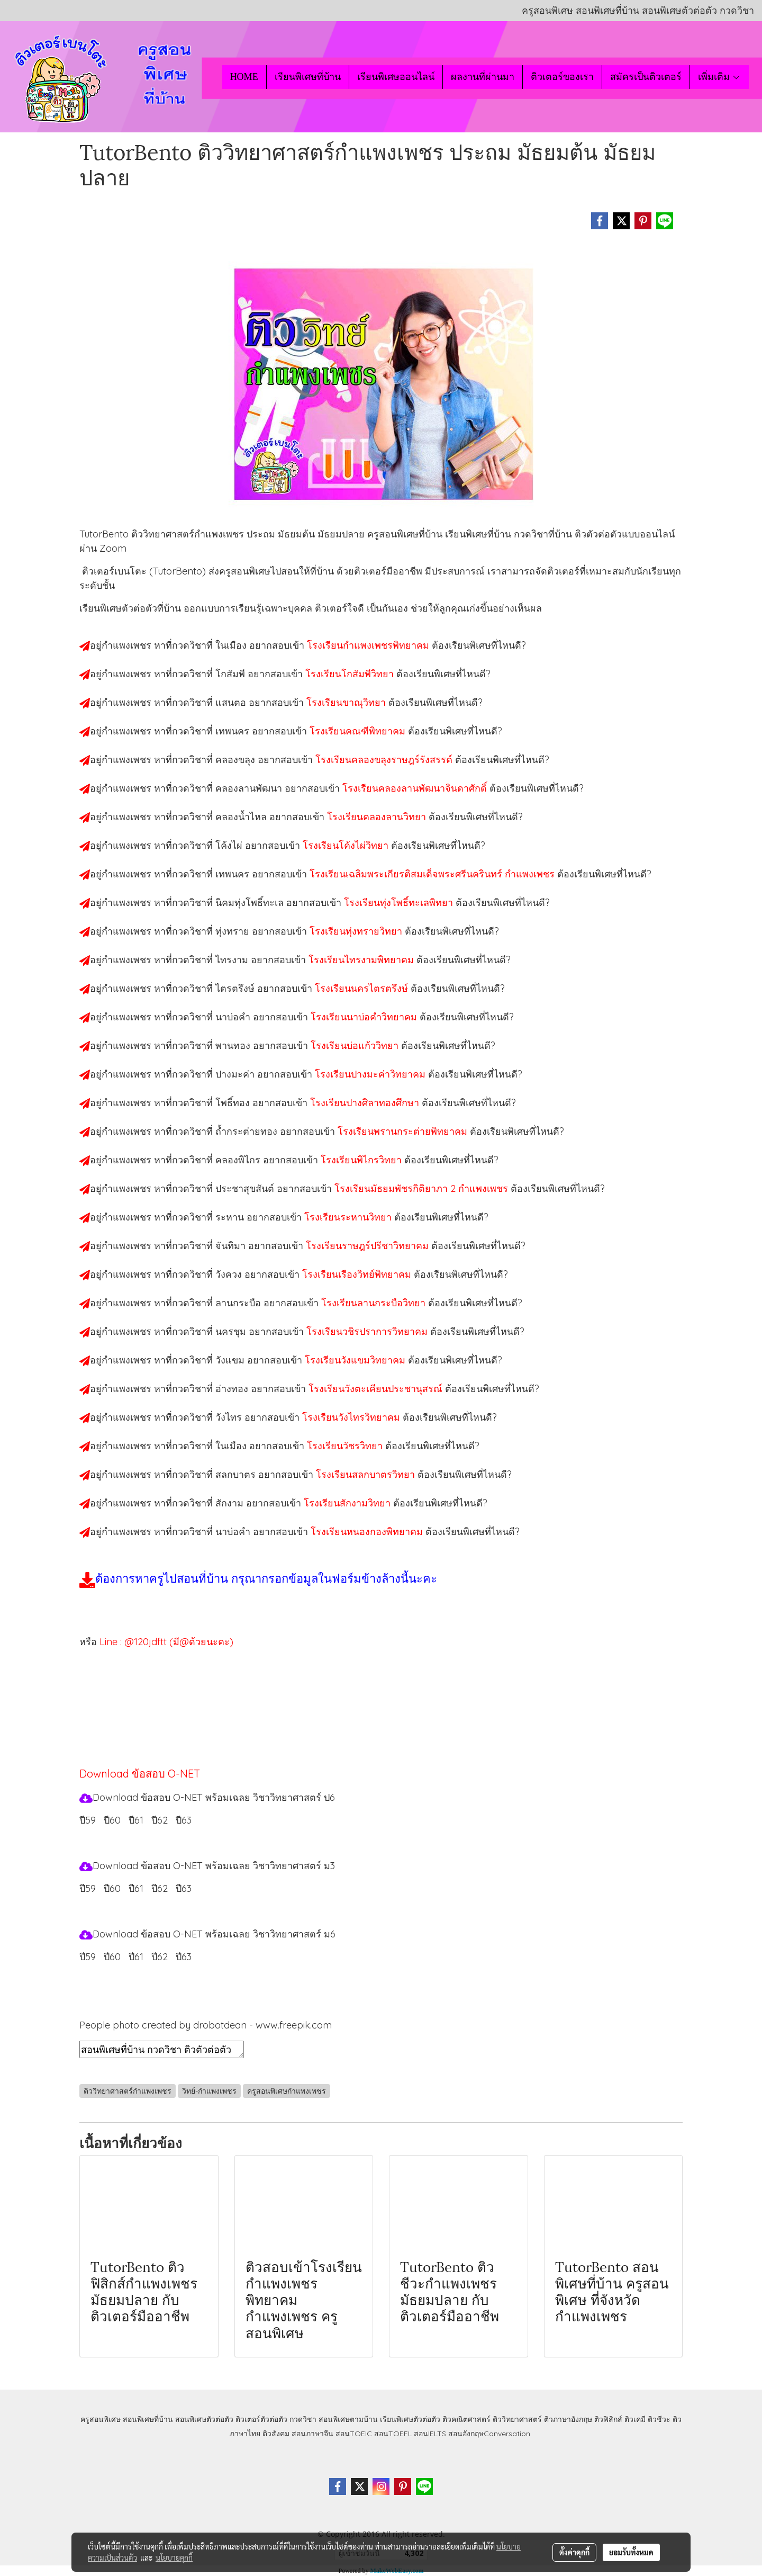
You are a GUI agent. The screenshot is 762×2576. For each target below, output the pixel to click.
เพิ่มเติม (719, 76)
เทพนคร (233, 731)
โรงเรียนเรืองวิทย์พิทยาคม (358, 1274)
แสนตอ (232, 702)
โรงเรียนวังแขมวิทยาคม (356, 1360)
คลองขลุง (236, 759)
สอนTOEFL (393, 2433)
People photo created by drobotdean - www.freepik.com (205, 2025)
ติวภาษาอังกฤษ (568, 2419)
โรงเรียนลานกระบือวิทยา (374, 1303)
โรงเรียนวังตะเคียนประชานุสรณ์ (377, 1389)
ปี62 (159, 1820)
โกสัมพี (231, 674)
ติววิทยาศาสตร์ (517, 2419)
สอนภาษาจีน (312, 2433)
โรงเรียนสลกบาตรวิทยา (367, 1474)
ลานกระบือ (239, 1303)
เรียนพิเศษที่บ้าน (308, 76)
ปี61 (136, 1820)
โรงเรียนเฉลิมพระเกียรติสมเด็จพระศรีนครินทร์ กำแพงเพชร (433, 874)
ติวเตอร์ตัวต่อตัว (261, 2419)
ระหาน (231, 1217)
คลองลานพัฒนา (250, 788)
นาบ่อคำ (234, 1017)
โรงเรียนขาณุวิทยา (347, 702)
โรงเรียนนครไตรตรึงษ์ (363, 988)
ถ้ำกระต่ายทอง (247, 1131)
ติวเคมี (635, 2419)
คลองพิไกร (239, 1160)
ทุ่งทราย (233, 931)
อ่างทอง (233, 1389)
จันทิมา (231, 1246)
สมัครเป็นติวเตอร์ (646, 76)
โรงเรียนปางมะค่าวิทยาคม (371, 1074)
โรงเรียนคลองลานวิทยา (378, 817)
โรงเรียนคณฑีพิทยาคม (359, 731)
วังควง (229, 1274)
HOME (244, 76)
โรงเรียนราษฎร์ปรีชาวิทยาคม (368, 1246)
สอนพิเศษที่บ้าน (148, 2419)
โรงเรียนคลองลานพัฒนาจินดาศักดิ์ (415, 788)
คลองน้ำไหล (242, 817)
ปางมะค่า (236, 1074)
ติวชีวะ (659, 2419)
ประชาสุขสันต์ (246, 1188)
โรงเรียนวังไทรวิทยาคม (352, 1417)
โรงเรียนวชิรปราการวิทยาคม (368, 1331)
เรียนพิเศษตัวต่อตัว (411, 2419)
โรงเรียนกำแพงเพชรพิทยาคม (369, 645)
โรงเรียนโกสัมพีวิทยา (350, 674)
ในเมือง (232, 645)
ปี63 (184, 1820)
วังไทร (229, 1417)
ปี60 (112, 1820)
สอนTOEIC (353, 2433)
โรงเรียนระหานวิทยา (349, 1217)
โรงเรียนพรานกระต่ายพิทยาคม (404, 1131)
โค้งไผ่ (230, 845)
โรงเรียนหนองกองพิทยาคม (368, 1531)
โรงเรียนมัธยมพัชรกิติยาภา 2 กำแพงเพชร (422, 1188)
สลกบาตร (236, 1474)
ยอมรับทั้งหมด (631, 2552)
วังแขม (231, 1360)
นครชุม (232, 1331)
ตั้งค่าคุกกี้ (574, 2552)
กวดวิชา (302, 2419)
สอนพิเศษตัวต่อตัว (204, 2419)
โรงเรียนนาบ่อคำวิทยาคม (365, 1017)
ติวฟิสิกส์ (608, 2419)
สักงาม (230, 1503)
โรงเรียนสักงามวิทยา (348, 1503)
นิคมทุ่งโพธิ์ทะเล (250, 902)
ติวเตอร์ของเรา (562, 76)
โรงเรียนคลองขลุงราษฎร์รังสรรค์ (385, 759)
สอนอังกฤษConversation (489, 2433)
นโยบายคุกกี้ (174, 2557)
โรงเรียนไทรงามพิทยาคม (362, 960)
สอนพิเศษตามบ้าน (348, 2419)
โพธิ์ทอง (233, 1103)
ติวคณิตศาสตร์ (466, 2419)
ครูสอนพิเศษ (100, 2419)
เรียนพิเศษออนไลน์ (395, 76)
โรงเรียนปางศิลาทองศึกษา (366, 1103)
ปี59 (87, 1820)
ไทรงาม (233, 960)
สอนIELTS (430, 2433)
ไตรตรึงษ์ (236, 988)
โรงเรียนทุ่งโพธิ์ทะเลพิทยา (400, 902)
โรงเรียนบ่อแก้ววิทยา (356, 1045)
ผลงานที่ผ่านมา (482, 76)
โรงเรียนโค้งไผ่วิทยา (347, 845)
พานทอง (234, 1045)
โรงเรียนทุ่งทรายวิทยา (357, 931)
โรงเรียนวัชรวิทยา (346, 1446)
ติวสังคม (275, 2433)
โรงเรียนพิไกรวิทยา (362, 1160)
